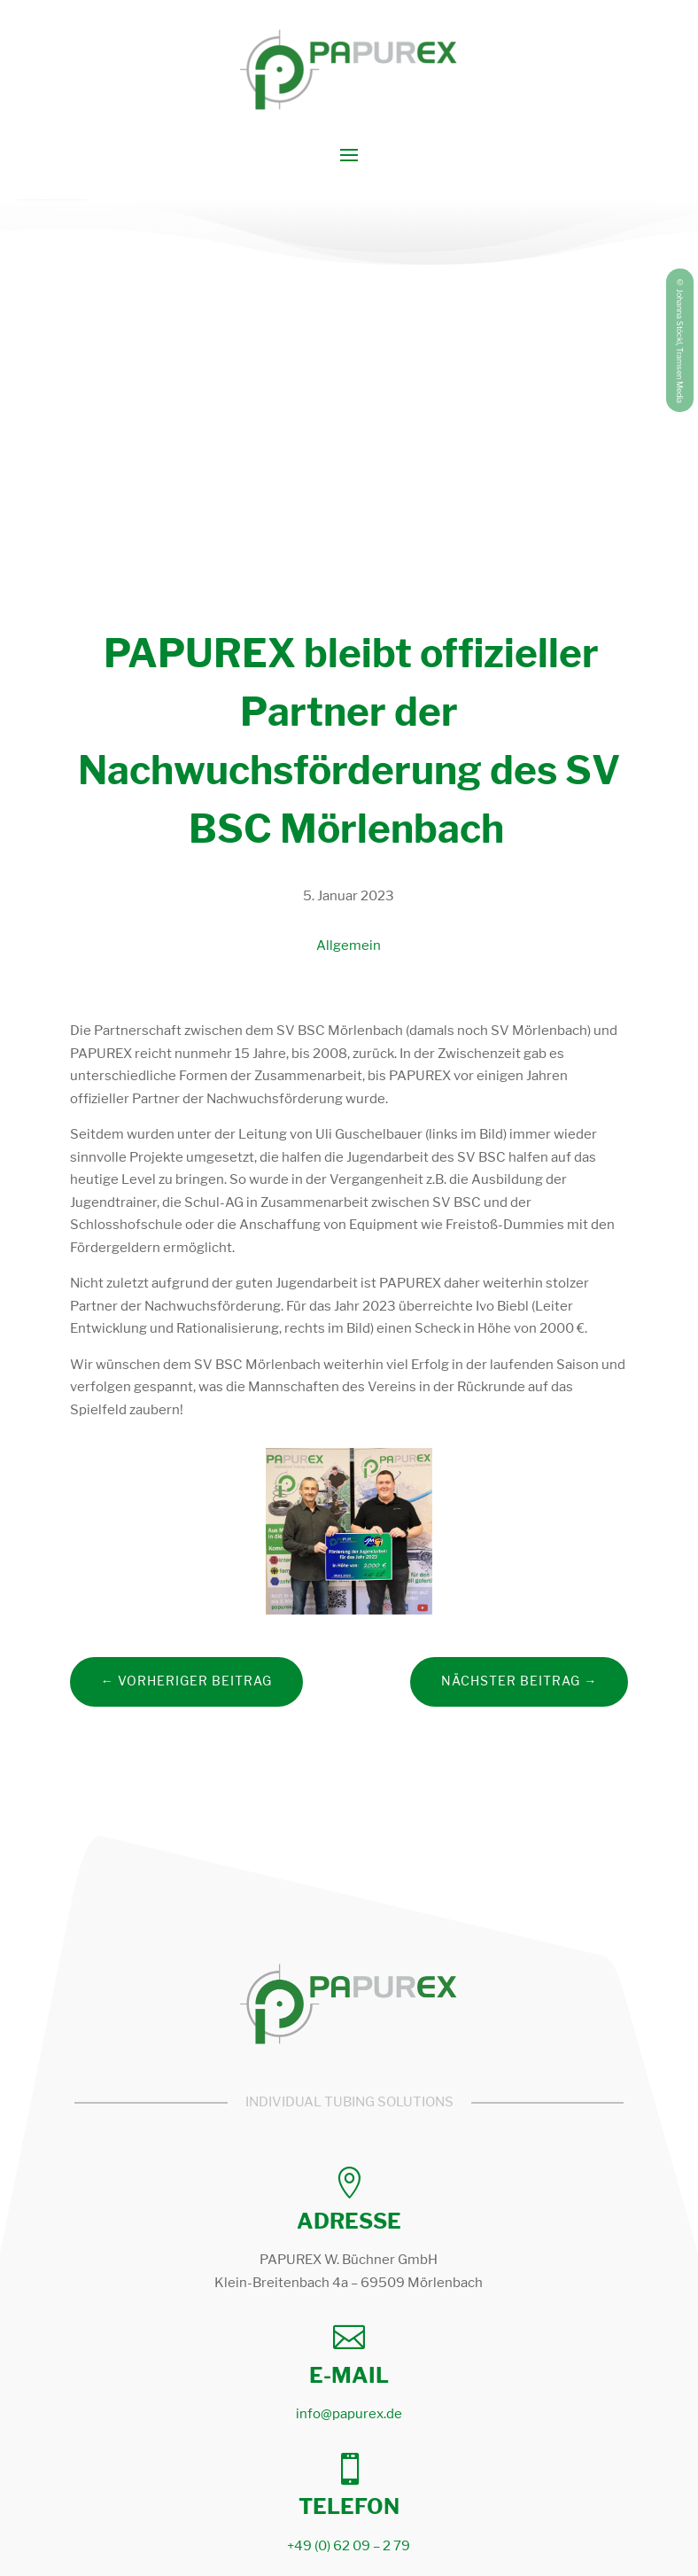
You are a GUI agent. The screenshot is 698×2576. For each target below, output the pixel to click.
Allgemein (348, 945)
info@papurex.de (349, 2414)
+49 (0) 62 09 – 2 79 (348, 2546)
